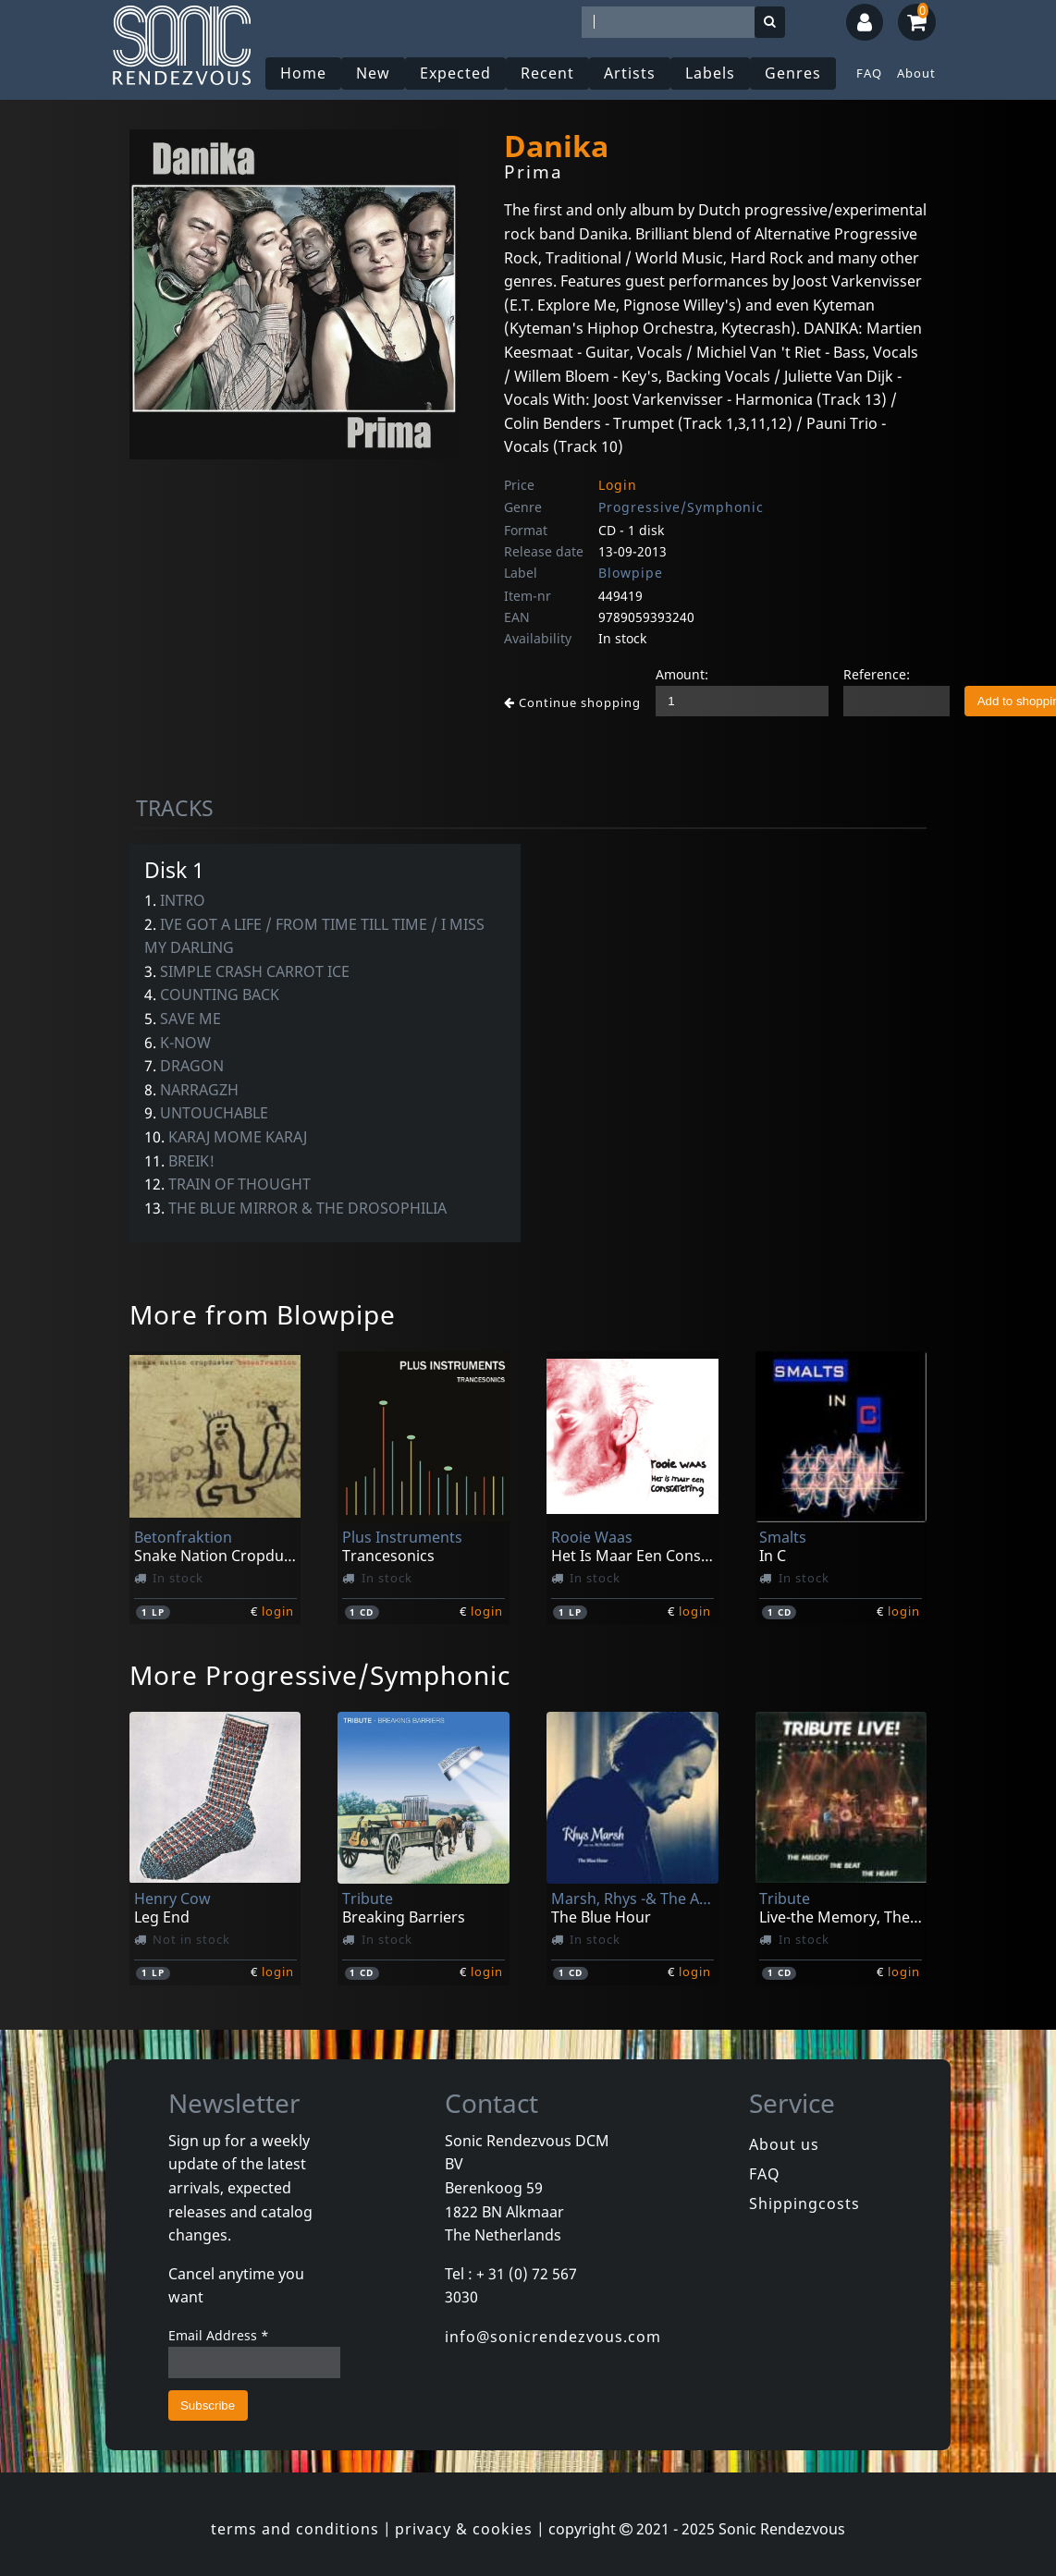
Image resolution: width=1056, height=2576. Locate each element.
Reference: (876, 674)
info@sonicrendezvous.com (553, 2336)
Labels (710, 73)
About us (784, 2144)
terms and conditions (295, 2529)
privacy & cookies (464, 2529)
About (916, 73)
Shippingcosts (804, 2203)
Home (303, 73)
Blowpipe (630, 572)
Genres (793, 73)
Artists (630, 73)
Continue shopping (572, 702)
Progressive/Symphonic (681, 507)
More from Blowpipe (262, 1314)
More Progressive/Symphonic (319, 1674)
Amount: (682, 674)
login (278, 1611)
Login (617, 485)
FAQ (869, 73)
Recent (547, 73)
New (373, 73)
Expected (455, 73)
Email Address (218, 2335)
